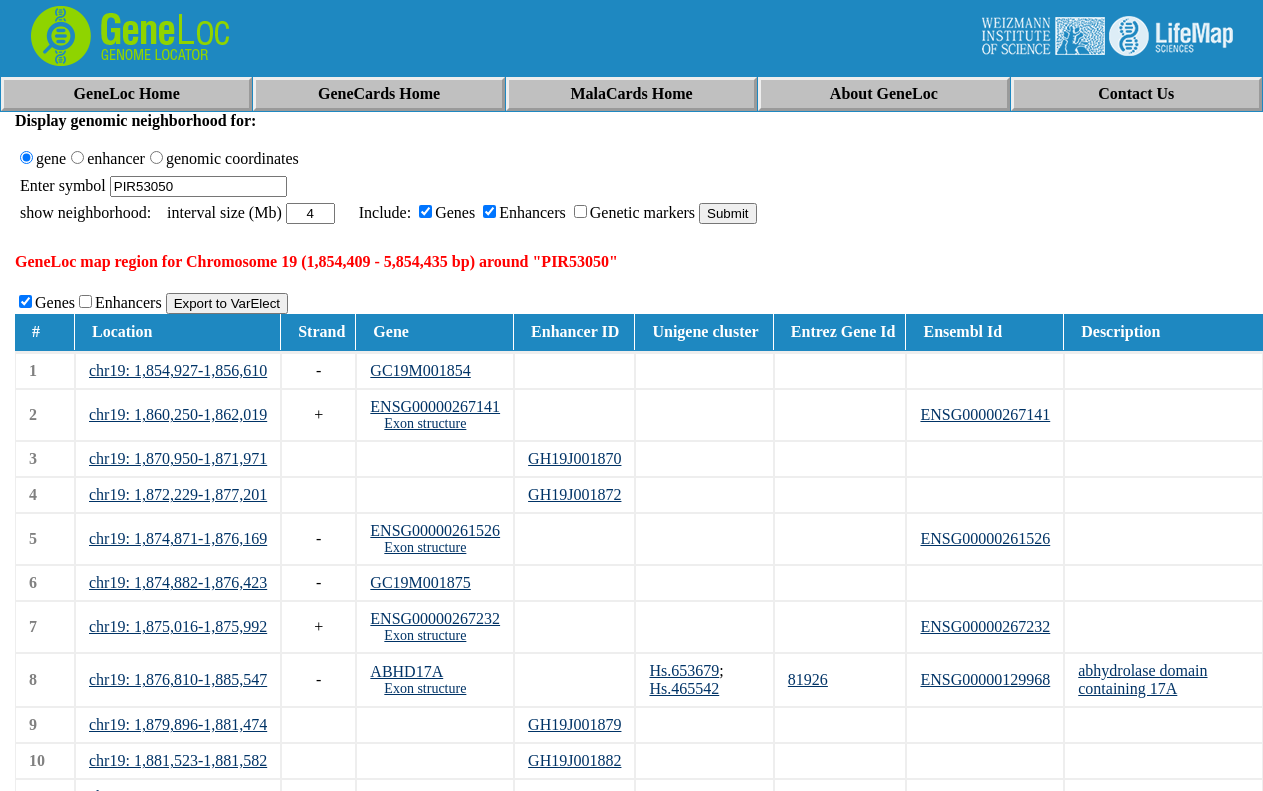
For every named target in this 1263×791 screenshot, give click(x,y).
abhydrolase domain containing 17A (1142, 679)
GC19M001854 (420, 370)
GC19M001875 (420, 582)
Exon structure (425, 423)
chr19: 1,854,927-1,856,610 (178, 370)
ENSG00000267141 (435, 406)
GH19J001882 (574, 760)
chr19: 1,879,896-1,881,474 (178, 724)
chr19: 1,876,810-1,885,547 (178, 679)
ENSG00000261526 (435, 530)
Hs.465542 (684, 688)
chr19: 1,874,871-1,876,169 (178, 538)
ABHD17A (406, 671)
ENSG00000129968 (985, 679)
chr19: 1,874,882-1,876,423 (178, 582)
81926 (808, 679)
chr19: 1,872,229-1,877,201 (178, 494)
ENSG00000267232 (435, 618)
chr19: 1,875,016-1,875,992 (178, 626)
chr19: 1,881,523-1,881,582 (178, 760)
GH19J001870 (574, 458)
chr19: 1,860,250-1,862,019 (178, 414)
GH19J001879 (574, 724)
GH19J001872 (574, 494)
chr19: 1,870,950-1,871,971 (178, 458)
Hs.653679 (684, 670)
